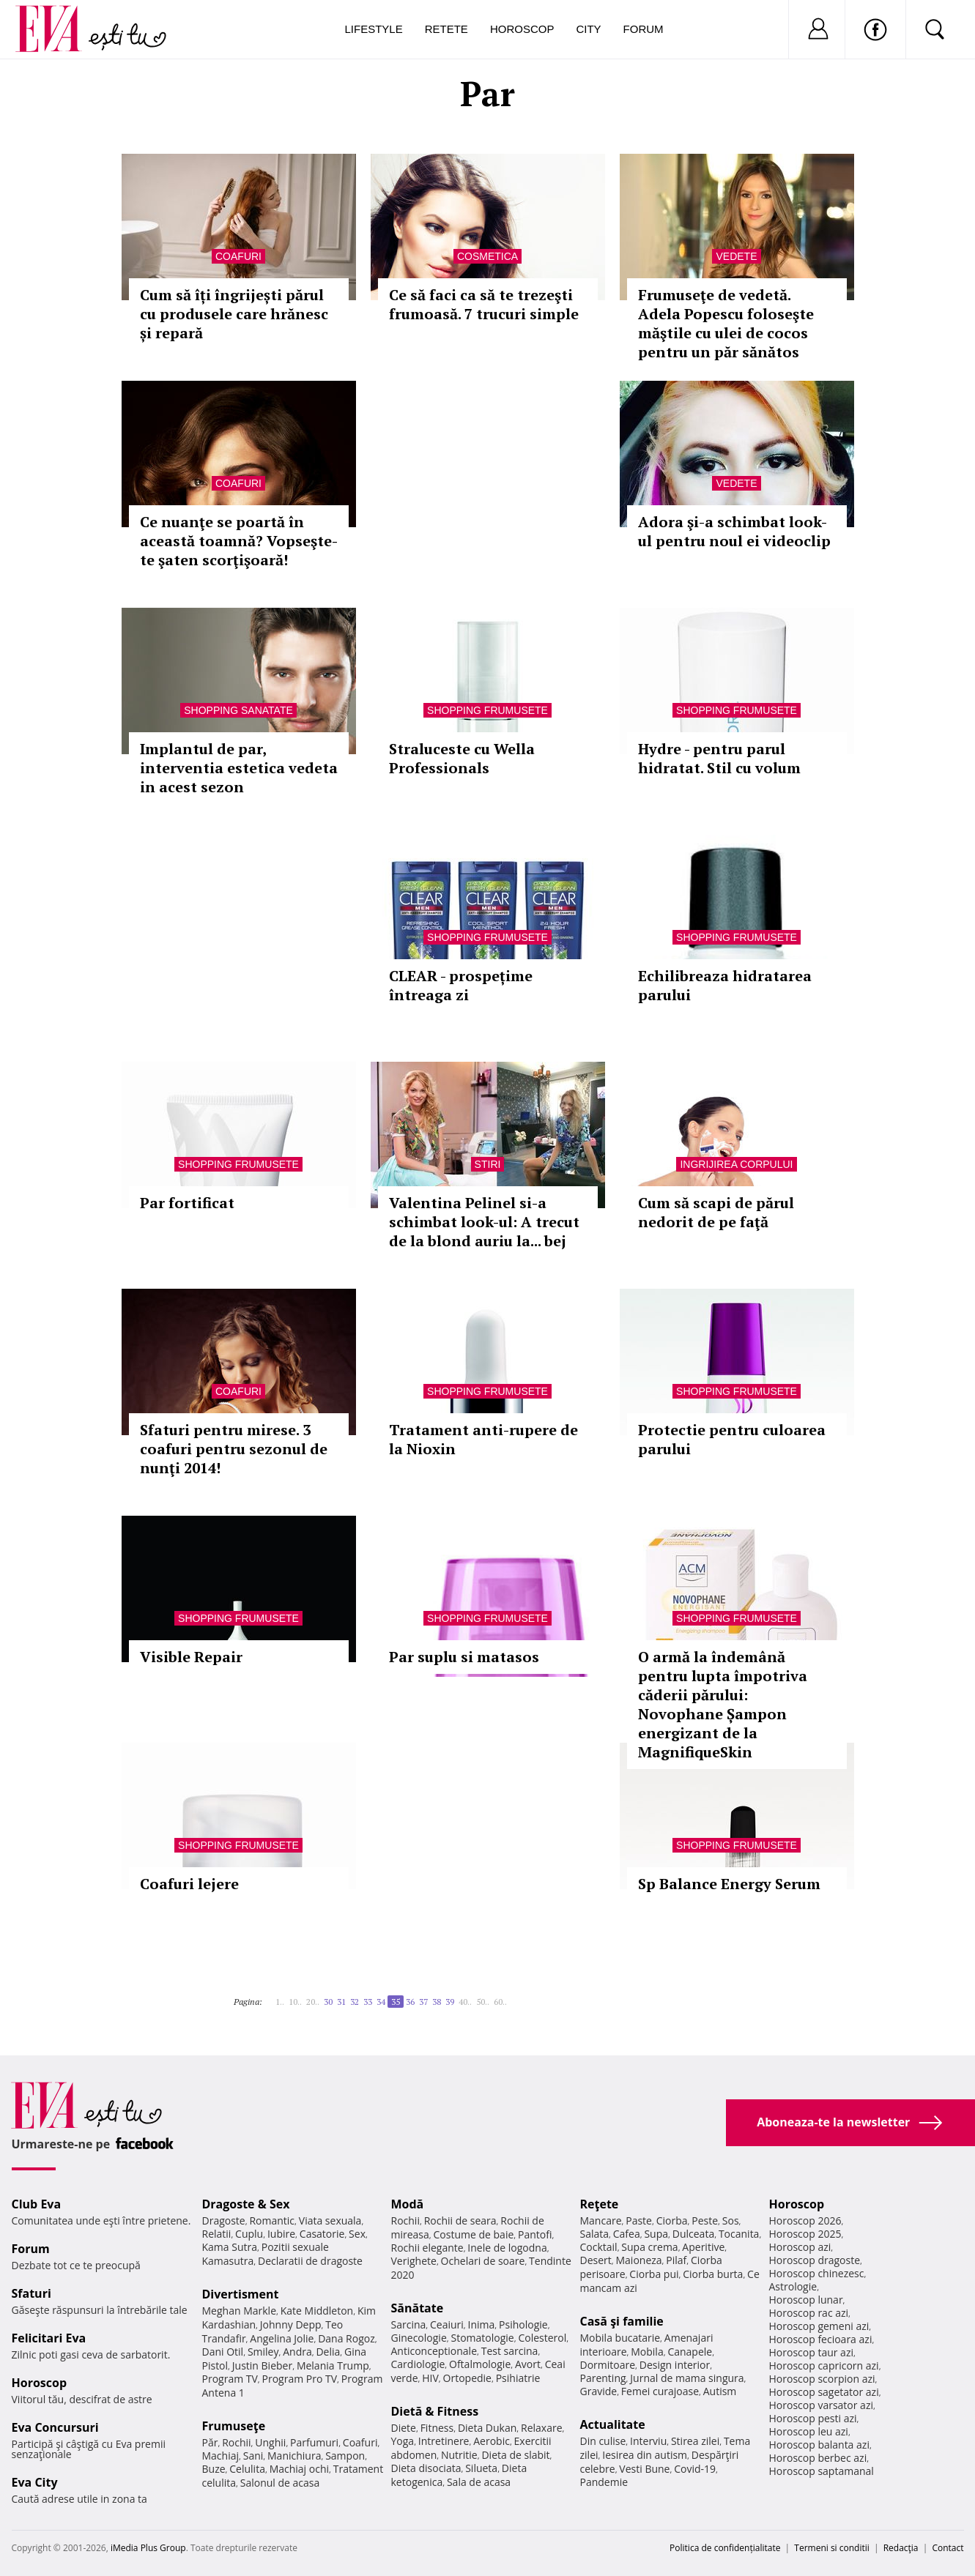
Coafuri (238, 256)
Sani (253, 2456)
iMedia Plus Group (148, 2548)
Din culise (603, 2441)
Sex (357, 2234)
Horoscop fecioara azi (820, 2339)
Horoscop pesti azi (813, 2418)
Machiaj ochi (299, 2469)
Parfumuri (314, 2442)
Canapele (689, 2352)
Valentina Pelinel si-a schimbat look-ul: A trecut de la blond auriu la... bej (484, 1222)
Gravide (599, 2391)
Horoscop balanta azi (819, 2445)
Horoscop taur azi (811, 2352)
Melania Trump (333, 2365)
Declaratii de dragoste (310, 2261)
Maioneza (638, 2260)
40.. (465, 2001)
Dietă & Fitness (435, 2411)
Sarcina (408, 2324)
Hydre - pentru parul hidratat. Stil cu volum (719, 758)
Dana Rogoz (346, 2338)
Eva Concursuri (55, 2427)
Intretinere (444, 2441)
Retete (446, 29)
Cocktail (599, 2247)
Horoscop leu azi (808, 2431)
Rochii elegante (427, 2248)
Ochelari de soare (483, 2261)
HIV (430, 2378)
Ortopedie (467, 2378)
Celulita (247, 2469)
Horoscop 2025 (805, 2234)
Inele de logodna (506, 2248)
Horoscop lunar (806, 2300)
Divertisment (240, 2294)
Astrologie (793, 2286)
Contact (947, 2548)
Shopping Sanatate (238, 710)
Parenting (603, 2378)
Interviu (648, 2441)
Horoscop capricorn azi (824, 2365)
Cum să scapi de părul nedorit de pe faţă (716, 1212)
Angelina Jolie (282, 2338)
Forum (643, 29)
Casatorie (322, 2234)
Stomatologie (482, 2338)
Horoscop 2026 (805, 2220)
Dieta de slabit (515, 2455)
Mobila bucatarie (620, 2338)
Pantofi (535, 2234)
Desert (596, 2260)
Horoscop (522, 29)
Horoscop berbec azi (818, 2458)
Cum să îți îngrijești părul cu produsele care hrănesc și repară (234, 314)
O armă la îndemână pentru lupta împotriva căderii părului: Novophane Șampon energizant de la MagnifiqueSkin (722, 1704)
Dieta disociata (426, 2468)
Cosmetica (487, 256)
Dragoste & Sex (246, 2204)
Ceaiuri (447, 2324)
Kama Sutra (229, 2247)
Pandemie (604, 2482)
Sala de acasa (479, 2482)
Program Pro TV (300, 2379)
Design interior (675, 2365)
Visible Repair (191, 1657)
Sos (730, 2220)
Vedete (736, 256)
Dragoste (223, 2220)
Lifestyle (374, 29)
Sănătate (417, 2308)
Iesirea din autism (644, 2455)
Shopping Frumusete (487, 710)
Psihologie (523, 2324)
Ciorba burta (713, 2274)
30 (328, 2001)
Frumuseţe (234, 2426)
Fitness (437, 2428)
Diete (403, 2428)
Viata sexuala (330, 2220)
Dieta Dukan (487, 2428)
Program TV (230, 2379)
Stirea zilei (695, 2441)
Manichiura (294, 2456)
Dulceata (693, 2234)
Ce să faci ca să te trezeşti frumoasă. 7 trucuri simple (484, 304)
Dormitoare (608, 2365)
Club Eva (37, 2204)
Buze (214, 2469)
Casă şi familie (622, 2321)
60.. (500, 2001)
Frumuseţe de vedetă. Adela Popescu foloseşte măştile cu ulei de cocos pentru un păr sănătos (726, 323)
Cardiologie (418, 2364)
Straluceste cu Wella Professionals (462, 758)
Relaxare (542, 2428)
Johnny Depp (291, 2324)
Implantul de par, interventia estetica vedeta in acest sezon (239, 768)
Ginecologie (419, 2338)
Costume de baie (474, 2234)
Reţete (599, 2204)
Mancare (601, 2220)
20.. (312, 2001)
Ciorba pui (653, 2274)
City (588, 29)
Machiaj (221, 2456)
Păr (210, 2442)
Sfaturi (31, 2293)
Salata (594, 2234)
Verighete (414, 2261)
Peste (705, 2220)
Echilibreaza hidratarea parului (725, 985)
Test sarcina (509, 2351)
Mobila (647, 2352)
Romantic (271, 2220)
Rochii (236, 2442)
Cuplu (249, 2234)
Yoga (403, 2441)
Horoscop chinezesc (816, 2273)
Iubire (281, 2234)
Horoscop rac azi (809, 2313)
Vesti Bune (644, 2469)
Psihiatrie (518, 2378)
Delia (328, 2352)
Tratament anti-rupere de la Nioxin (483, 1439)
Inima (481, 2324)
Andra (297, 2352)
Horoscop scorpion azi (822, 2379)
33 (367, 2001)
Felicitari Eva (49, 2338)
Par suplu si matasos (464, 1657)
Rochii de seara (460, 2220)
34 (381, 2001)
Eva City (35, 2482)
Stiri (488, 1164)
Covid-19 (695, 2469)
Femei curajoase (660, 2391)
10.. (295, 2001)
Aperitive (703, 2247)
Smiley (263, 2352)
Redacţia (901, 2548)
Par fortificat (187, 1203)
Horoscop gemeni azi (819, 2326)
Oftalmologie (480, 2364)
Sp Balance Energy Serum (729, 1884)
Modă (407, 2204)
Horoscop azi (800, 2247)
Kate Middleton (317, 2311)
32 (354, 2001)
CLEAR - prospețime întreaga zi (461, 985)
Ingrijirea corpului (736, 1164)
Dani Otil (223, 2352)
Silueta (481, 2468)
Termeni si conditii (832, 2548)
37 (423, 2001)
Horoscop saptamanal (821, 2471)
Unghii (270, 2442)
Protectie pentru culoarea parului (732, 1439)
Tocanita (739, 2234)
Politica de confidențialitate (725, 2548)
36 (410, 2001)
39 (449, 2001)
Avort (528, 2364)
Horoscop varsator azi (821, 2405)
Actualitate (612, 2424)
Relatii (216, 2234)
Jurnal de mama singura (687, 2378)
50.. (482, 2001)
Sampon (345, 2456)
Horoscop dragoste (815, 2260)
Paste (639, 2220)
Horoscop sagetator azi (824, 2392)
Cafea (626, 2234)
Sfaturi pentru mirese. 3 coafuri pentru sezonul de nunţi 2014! (233, 1449)
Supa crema (649, 2247)
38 (436, 2001)
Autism (720, 2391)
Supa (656, 2234)
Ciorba (672, 2220)
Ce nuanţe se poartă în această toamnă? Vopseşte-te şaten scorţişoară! (239, 541)
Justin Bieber (262, 2365)
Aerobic (491, 2441)
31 (341, 2001)
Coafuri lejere (189, 1884)
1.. (279, 2001)
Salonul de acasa (280, 2483)
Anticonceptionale (434, 2351)
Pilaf (676, 2260)
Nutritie (459, 2455)
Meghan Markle (239, 2311)
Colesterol (542, 2338)
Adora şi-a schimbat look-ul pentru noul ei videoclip (734, 531)
